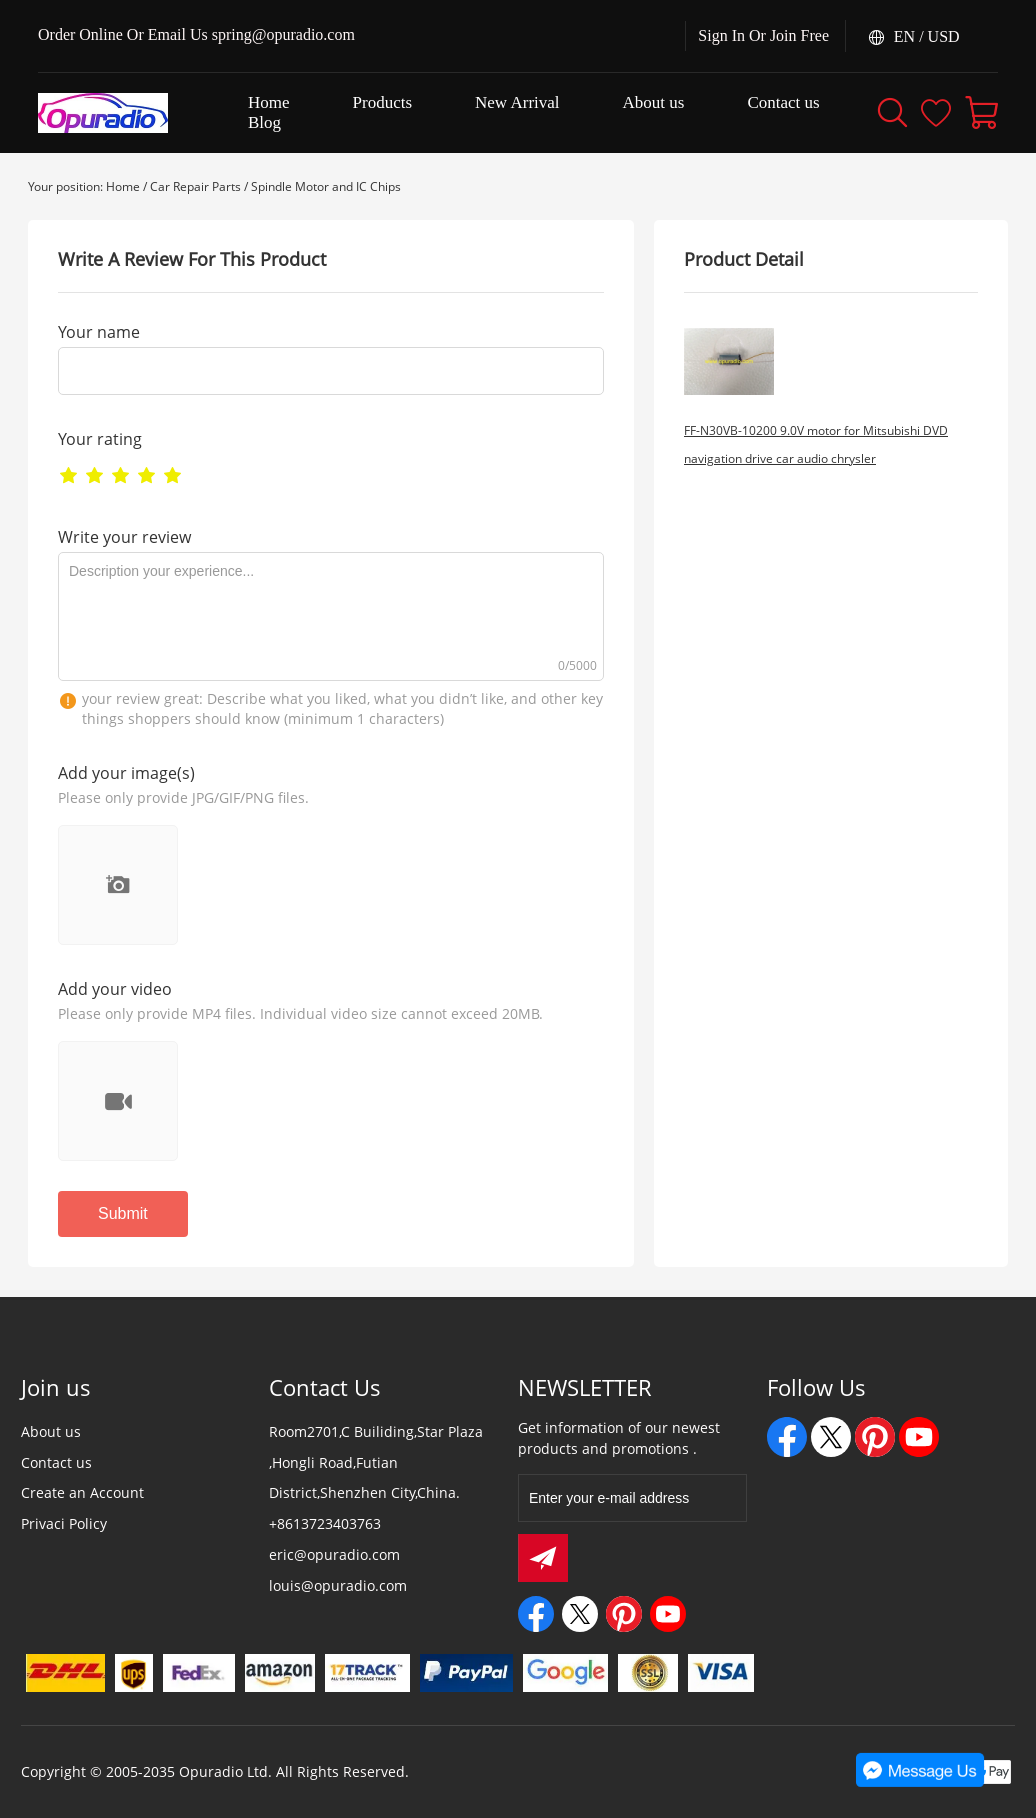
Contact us (56, 1462)
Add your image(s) (126, 773)
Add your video (115, 989)
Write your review (124, 537)
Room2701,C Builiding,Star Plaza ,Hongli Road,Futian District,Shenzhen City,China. (376, 1462)
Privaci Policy (64, 1523)
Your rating (100, 439)
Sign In (721, 35)
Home (123, 186)
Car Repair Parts (195, 186)
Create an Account (82, 1492)
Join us (56, 1387)
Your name (99, 332)
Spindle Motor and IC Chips (326, 186)
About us (51, 1431)
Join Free (799, 35)
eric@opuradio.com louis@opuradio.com (338, 1570)
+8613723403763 (325, 1523)
